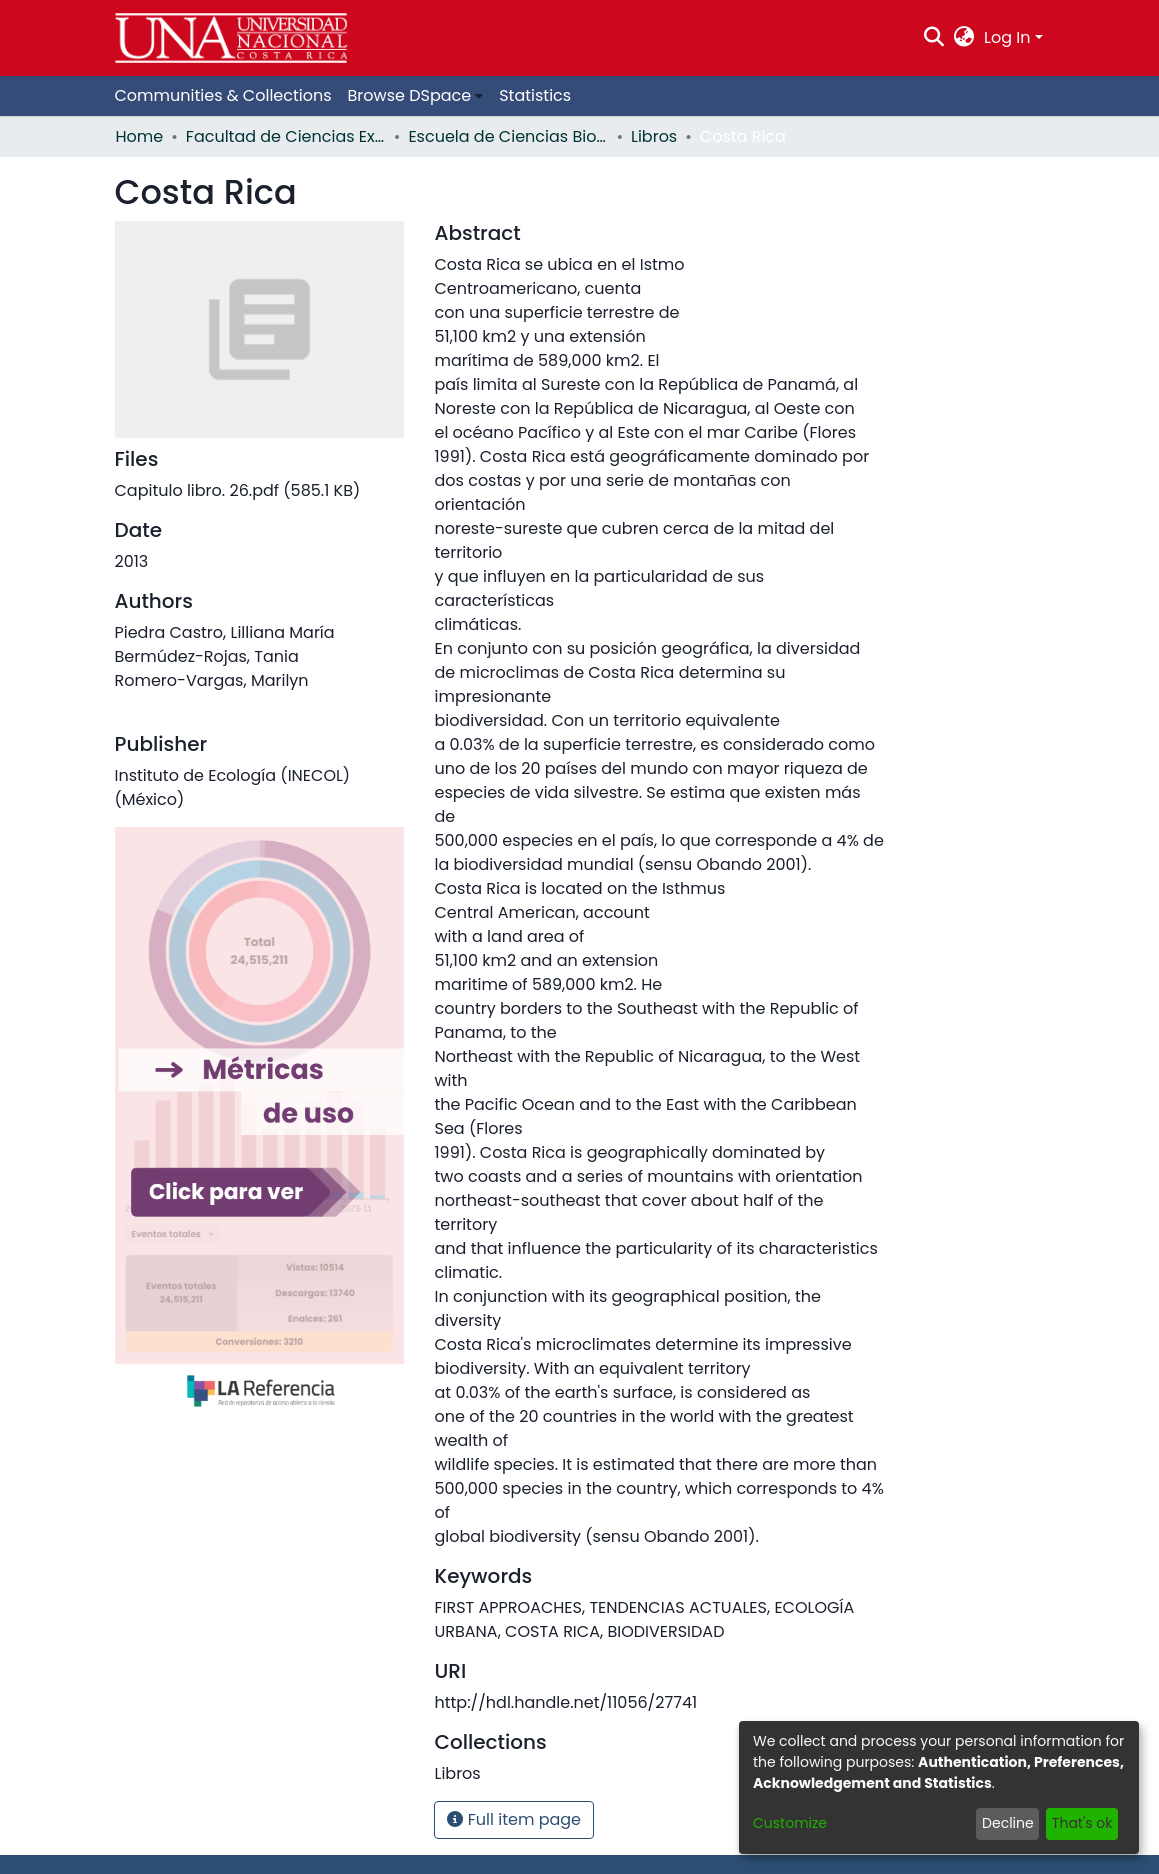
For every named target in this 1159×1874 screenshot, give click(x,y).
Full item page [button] (514, 1819)
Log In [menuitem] (1007, 37)
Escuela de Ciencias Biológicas (508, 136)
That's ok (1082, 1823)
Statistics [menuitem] (535, 95)
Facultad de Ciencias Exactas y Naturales (286, 136)
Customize (790, 1823)
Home (140, 136)
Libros (654, 136)
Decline (1008, 1823)
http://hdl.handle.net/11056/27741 (565, 1702)
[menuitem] (964, 38)
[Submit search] (933, 38)
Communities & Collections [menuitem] (223, 95)
